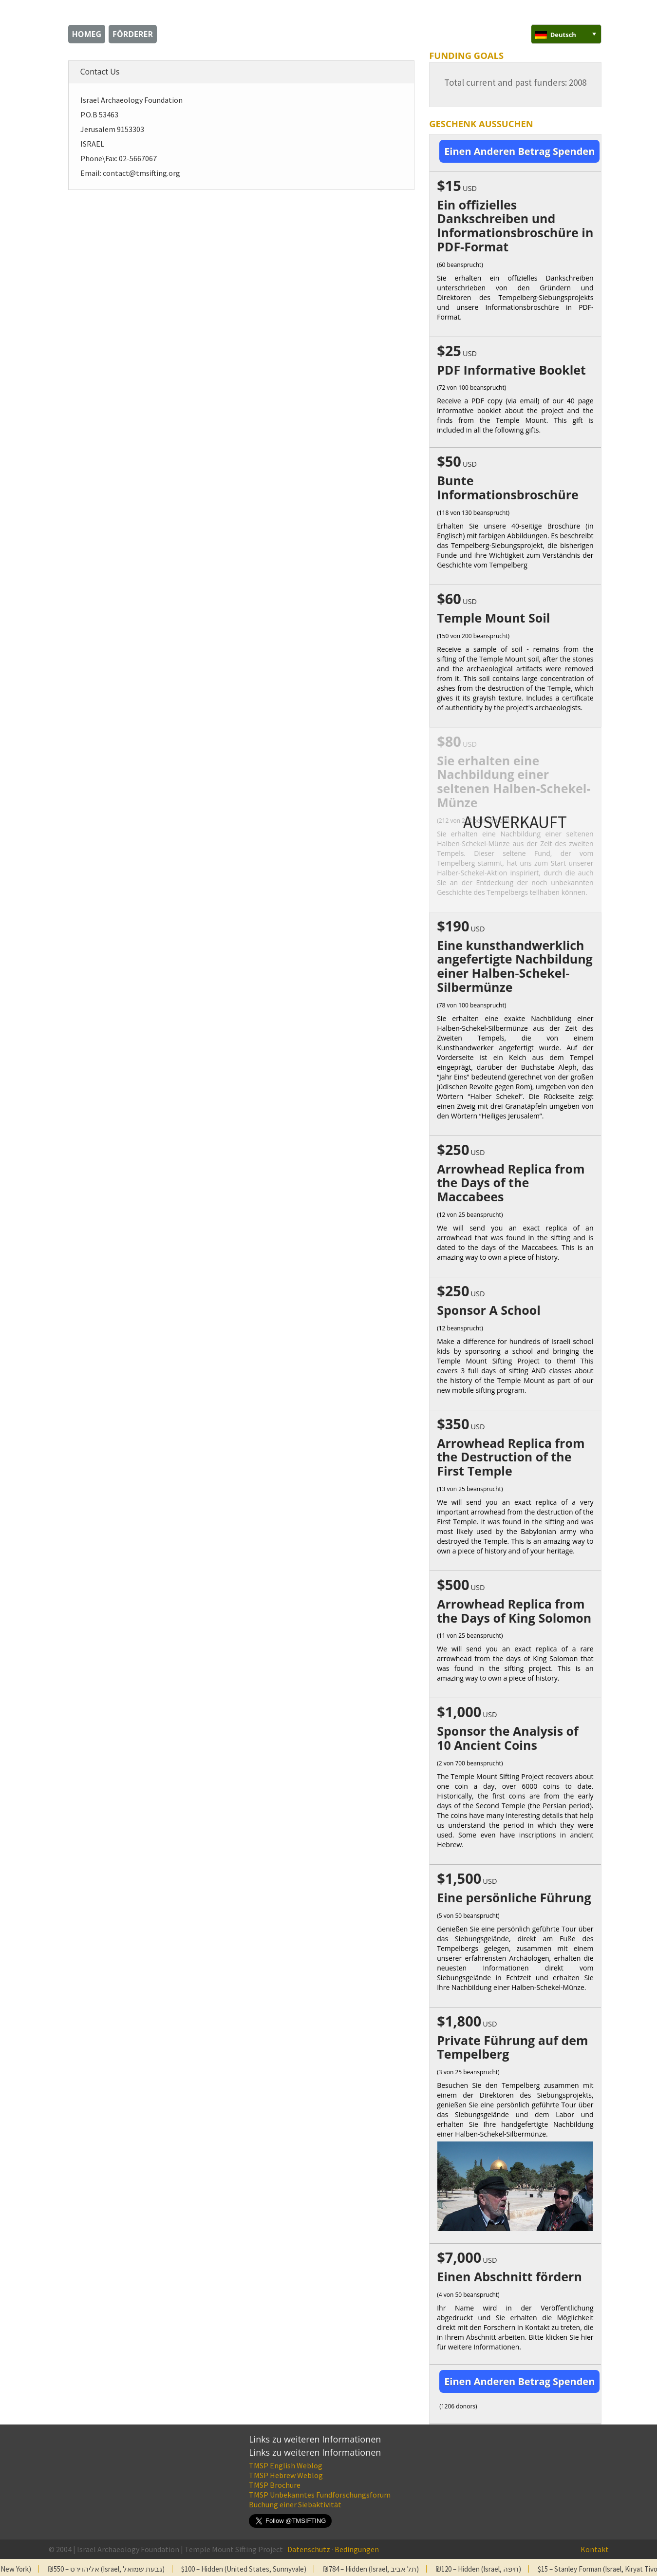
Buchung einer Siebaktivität (295, 2504)
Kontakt (595, 2549)
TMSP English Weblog (285, 2465)
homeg (87, 34)
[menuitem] (566, 34)
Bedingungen (357, 2549)
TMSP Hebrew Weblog (286, 2475)
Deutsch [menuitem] (563, 34)
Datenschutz (308, 2549)
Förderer (133, 34)
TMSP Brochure (274, 2485)
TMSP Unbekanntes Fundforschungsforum (320, 2495)
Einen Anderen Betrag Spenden (519, 151)
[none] (566, 34)
